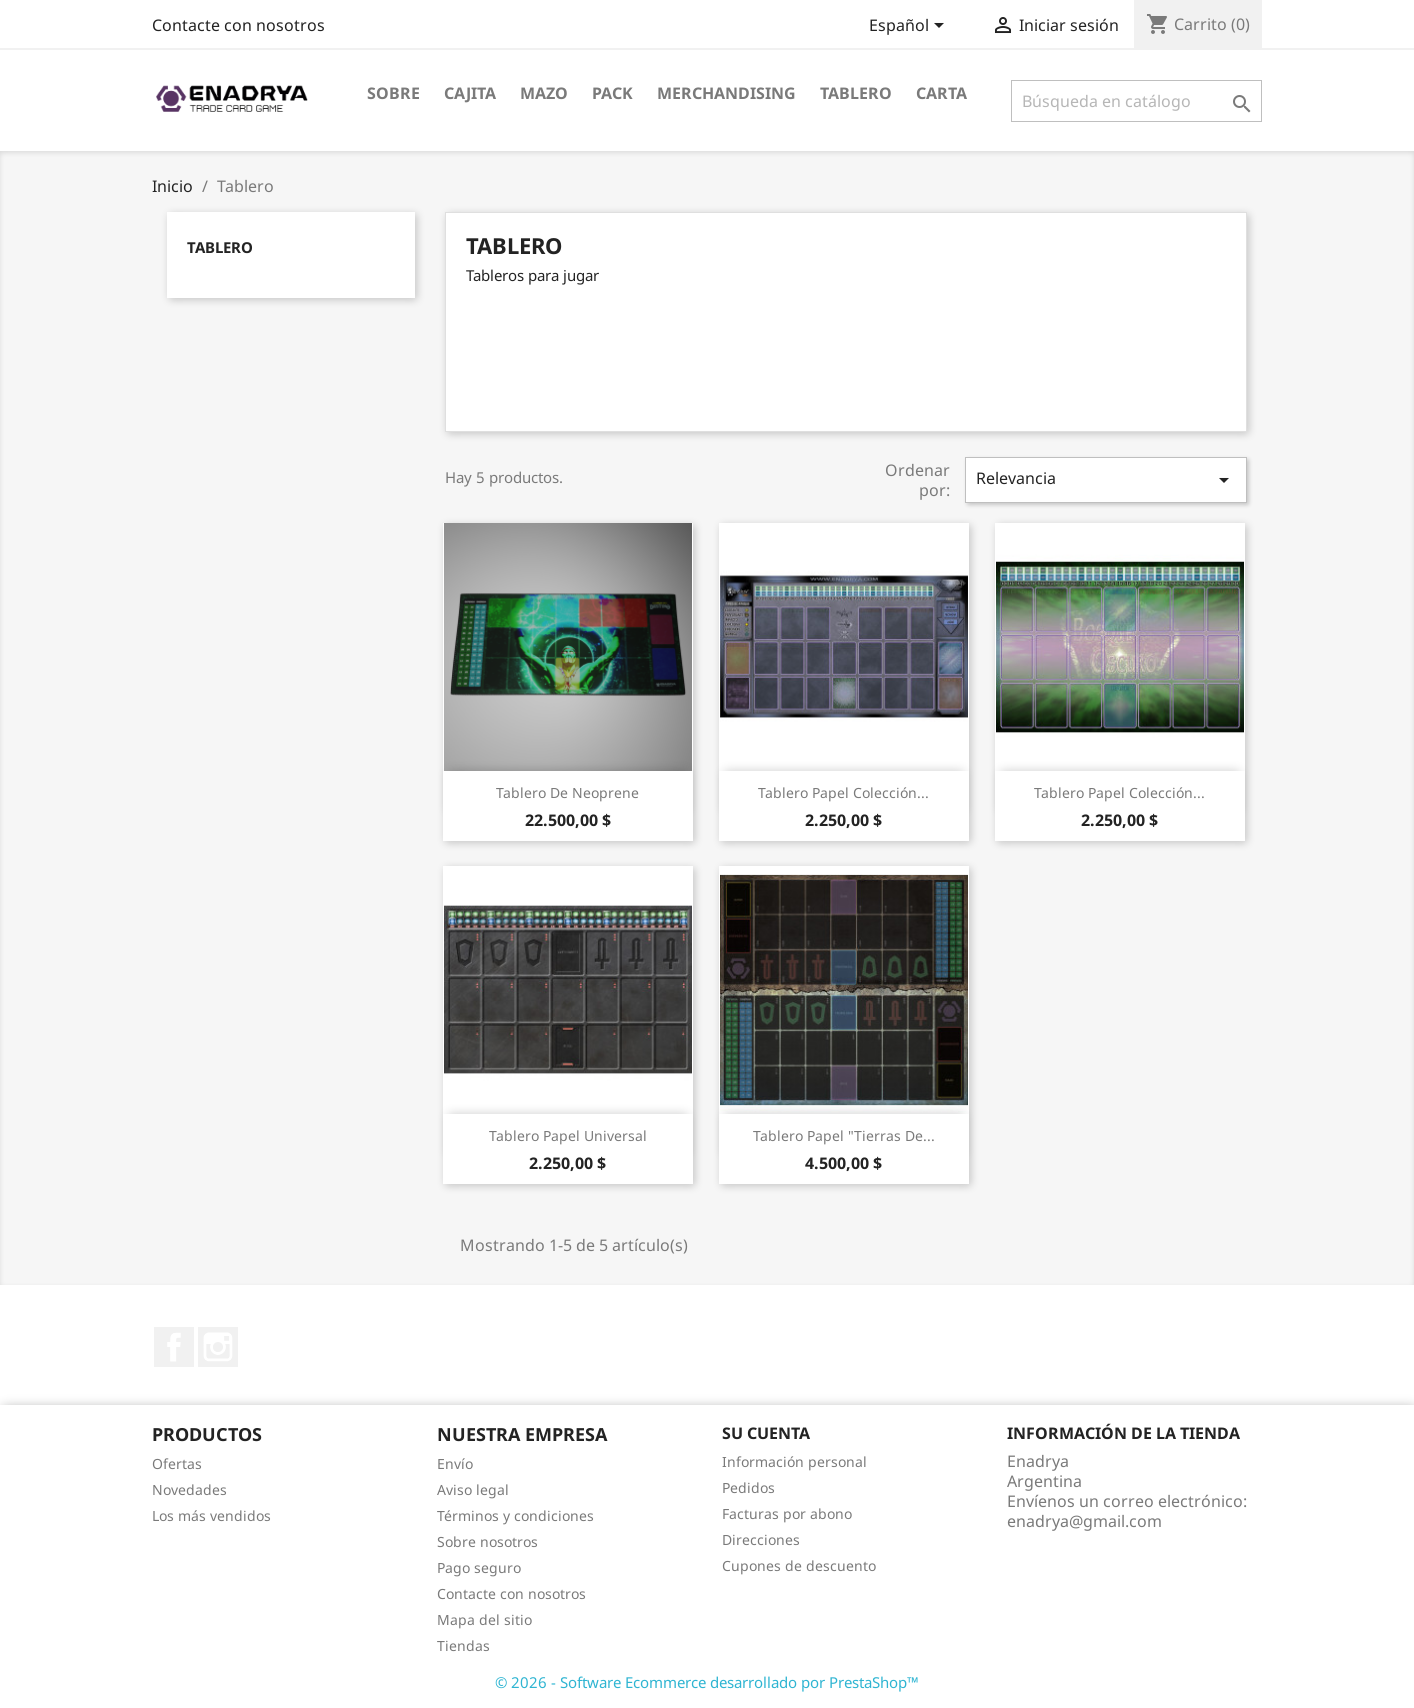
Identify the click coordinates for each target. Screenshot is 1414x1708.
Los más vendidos (211, 1515)
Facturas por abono (787, 1513)
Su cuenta (766, 1433)
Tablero (856, 93)
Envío (455, 1463)
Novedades (189, 1489)
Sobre (393, 93)
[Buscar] (1136, 101)
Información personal (794, 1461)
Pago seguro (479, 1567)
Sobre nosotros (487, 1541)
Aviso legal (473, 1489)
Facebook (174, 1347)
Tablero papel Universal (568, 1135)
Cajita (470, 93)
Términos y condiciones (515, 1515)
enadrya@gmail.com (1084, 1521)
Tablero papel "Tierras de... (844, 1135)
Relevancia (1106, 479)
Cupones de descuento (799, 1565)
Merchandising (726, 93)
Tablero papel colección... (843, 792)
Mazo (544, 93)
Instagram (218, 1347)
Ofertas (177, 1463)
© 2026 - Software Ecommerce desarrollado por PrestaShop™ (707, 1682)
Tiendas (463, 1645)
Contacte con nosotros (238, 25)
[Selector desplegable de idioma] (910, 27)
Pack (612, 93)
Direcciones (761, 1539)
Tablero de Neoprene (567, 792)
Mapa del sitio (484, 1619)
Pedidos (748, 1487)
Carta (941, 93)
